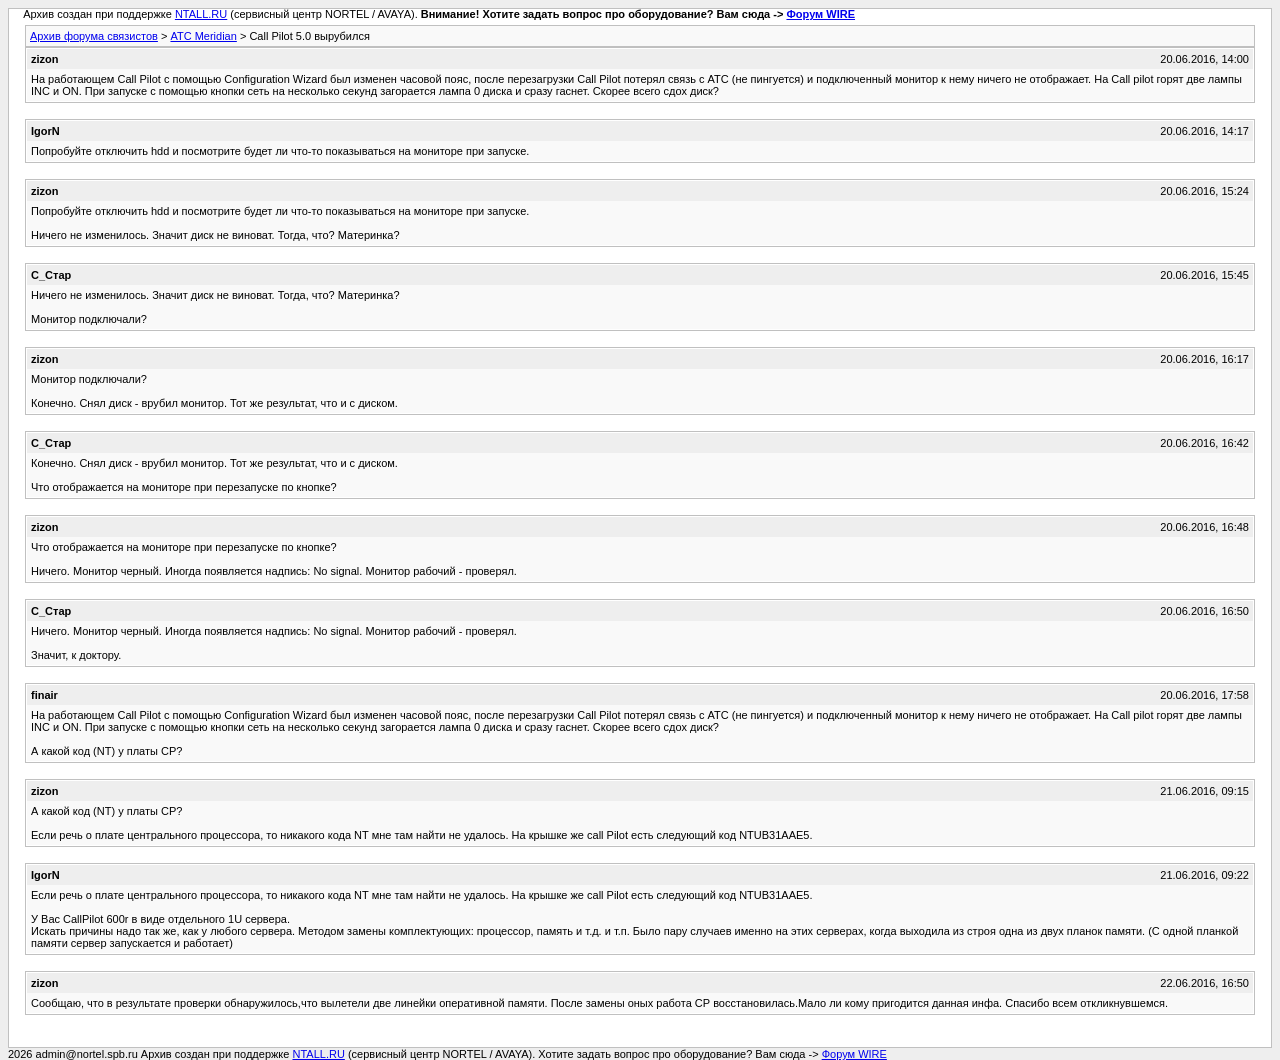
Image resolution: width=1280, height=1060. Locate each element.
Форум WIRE (820, 14)
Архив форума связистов (94, 36)
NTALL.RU (201, 14)
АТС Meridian (203, 36)
